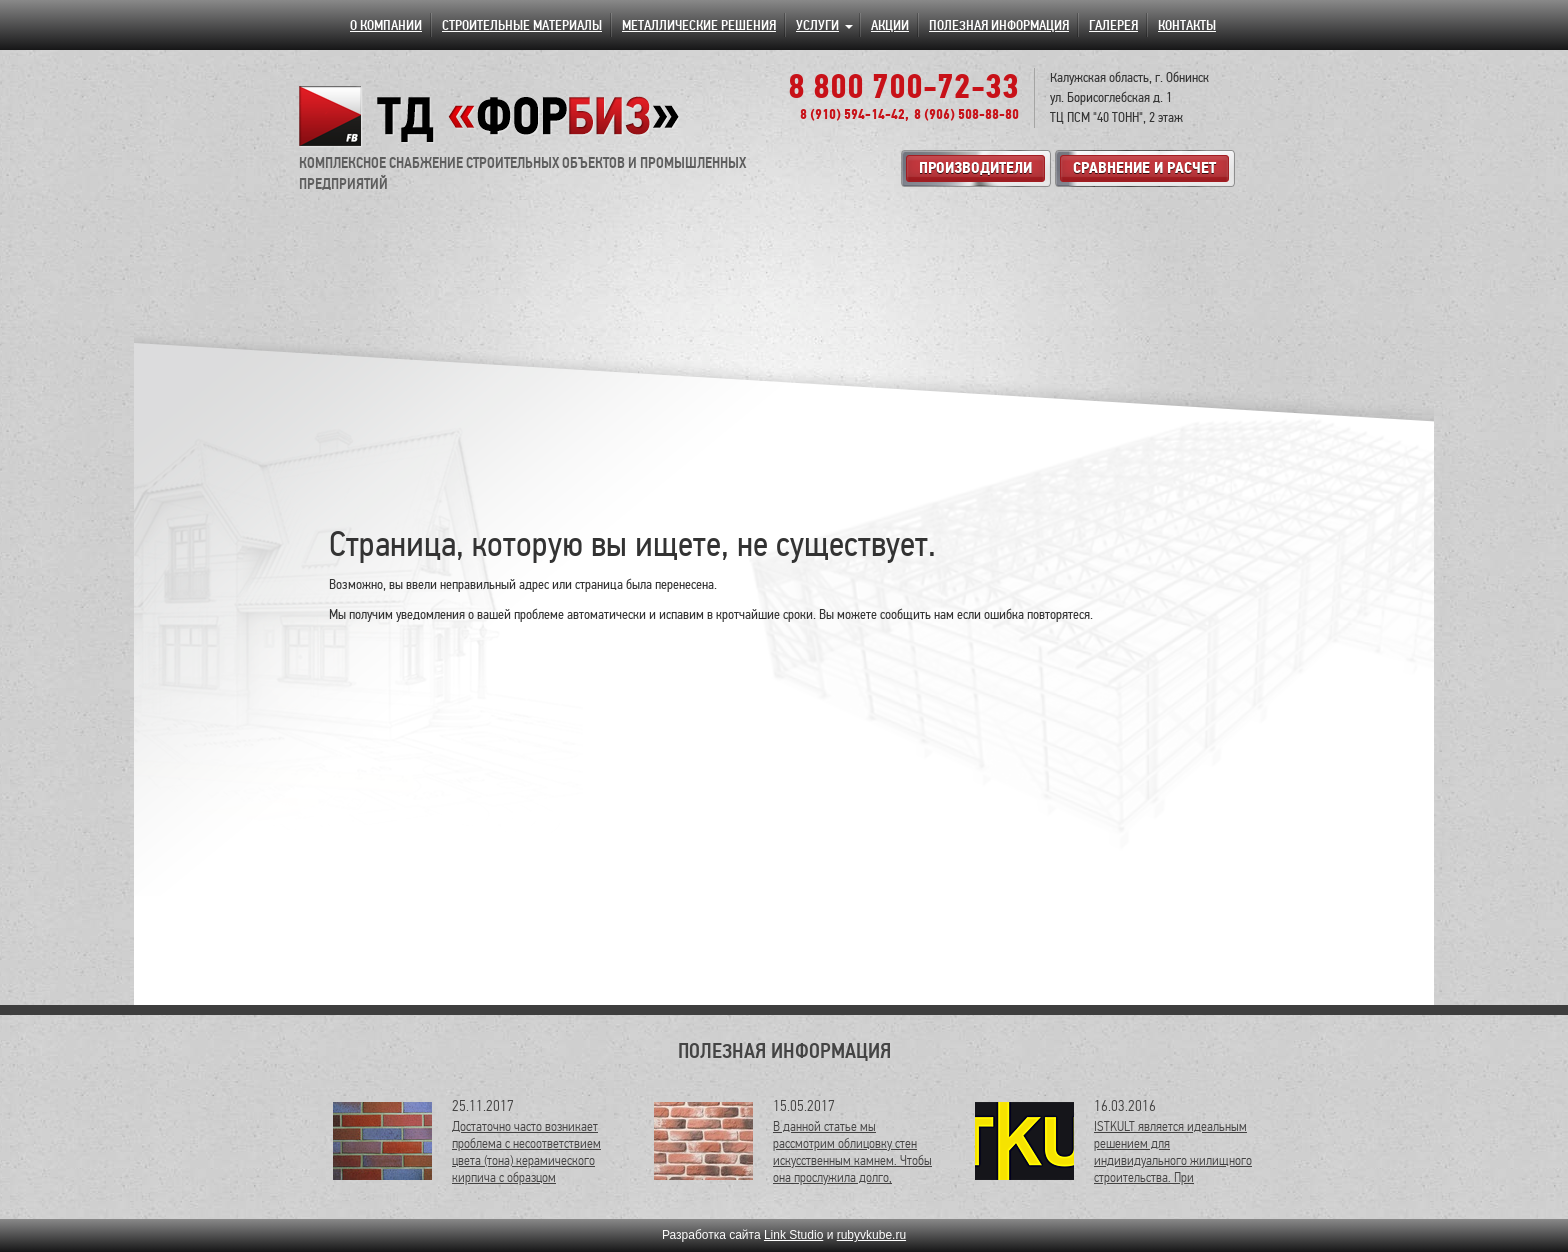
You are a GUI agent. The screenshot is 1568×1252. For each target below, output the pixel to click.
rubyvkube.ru (871, 1235)
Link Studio (793, 1235)
